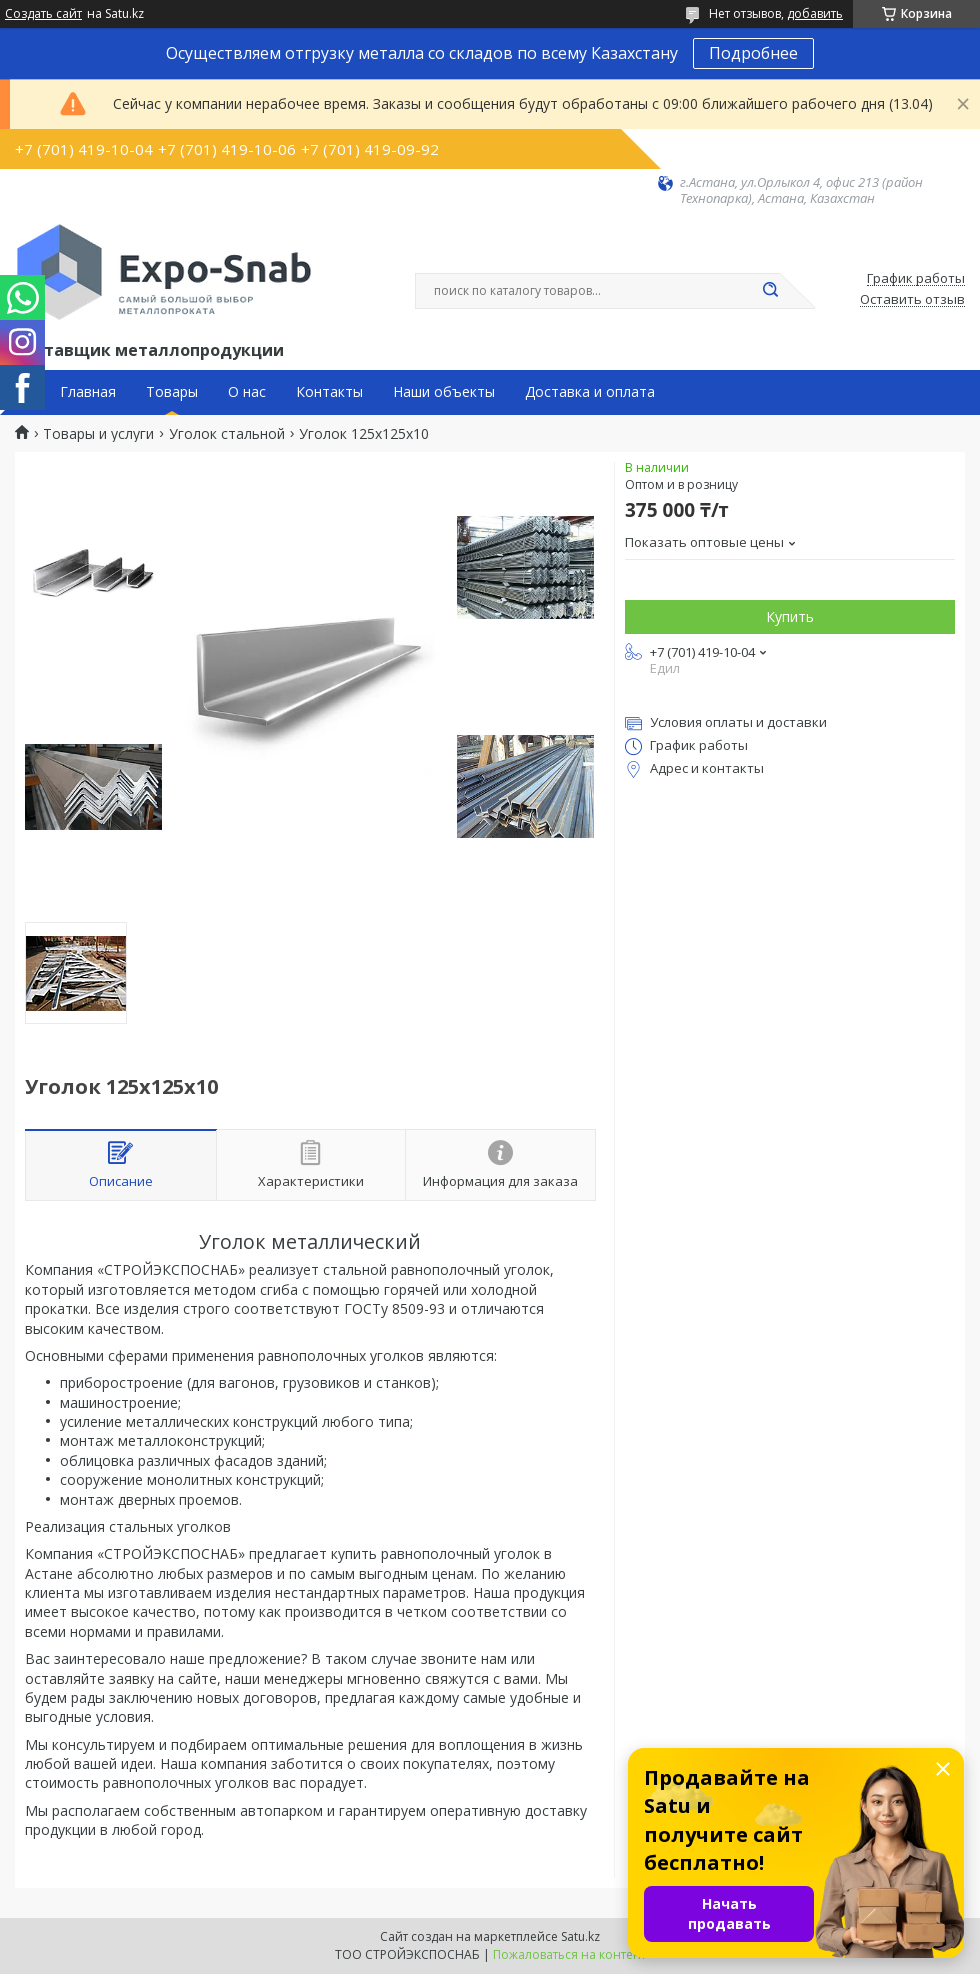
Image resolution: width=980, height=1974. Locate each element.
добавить (815, 13)
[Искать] (770, 291)
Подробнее (753, 53)
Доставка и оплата (590, 392)
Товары (172, 392)
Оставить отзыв (912, 300)
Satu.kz (580, 1936)
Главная (88, 392)
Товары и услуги (98, 434)
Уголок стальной (227, 434)
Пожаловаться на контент (569, 1954)
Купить (790, 616)
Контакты (329, 392)
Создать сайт (43, 14)
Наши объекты (444, 392)
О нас (247, 392)
